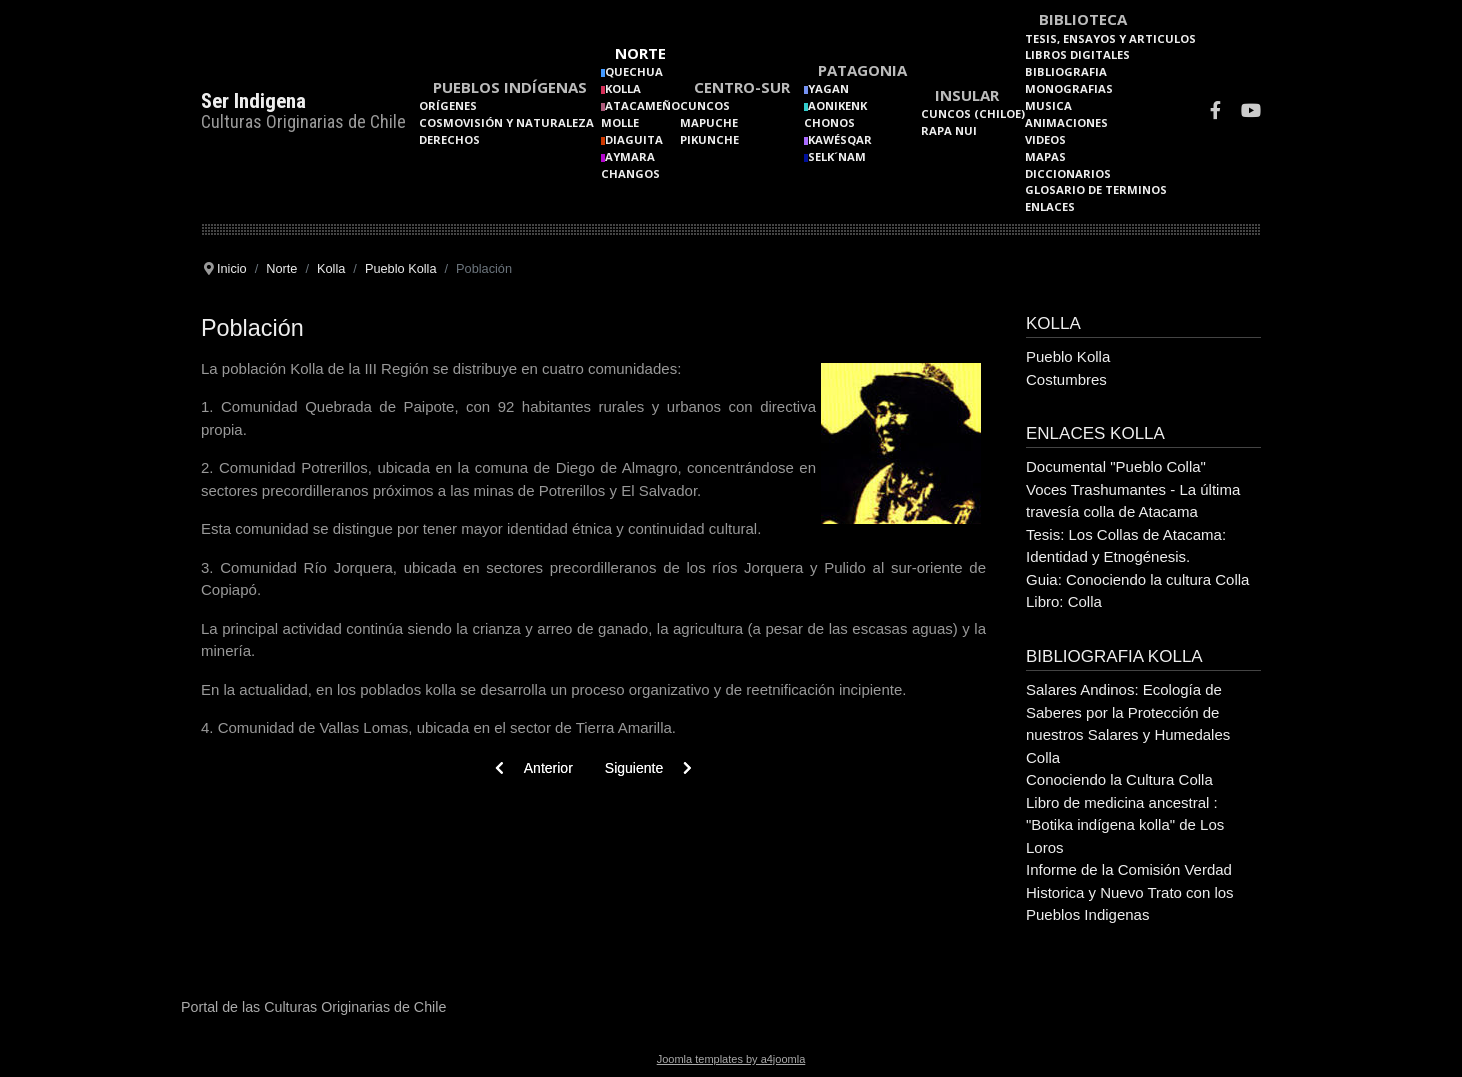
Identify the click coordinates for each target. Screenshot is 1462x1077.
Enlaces (1050, 206)
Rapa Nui (949, 130)
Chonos (829, 122)
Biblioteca (1083, 19)
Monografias (1069, 88)
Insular (967, 95)
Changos (630, 173)
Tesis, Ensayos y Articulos (1110, 38)
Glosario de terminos (1096, 189)
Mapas (1045, 156)
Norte (640, 53)
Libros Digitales (1077, 54)
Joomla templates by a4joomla (731, 1059)
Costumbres (1066, 379)
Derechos (449, 139)
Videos (1045, 139)
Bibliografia (1066, 71)
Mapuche (709, 122)
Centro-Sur (742, 87)
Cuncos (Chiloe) (973, 113)
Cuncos (705, 105)
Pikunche (709, 139)
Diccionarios (1068, 173)
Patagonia (862, 70)
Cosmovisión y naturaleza (506, 122)
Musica (1048, 105)
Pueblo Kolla (1068, 356)
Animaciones (1066, 122)
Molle (620, 122)
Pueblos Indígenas (510, 87)
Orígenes (448, 105)
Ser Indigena (253, 101)
